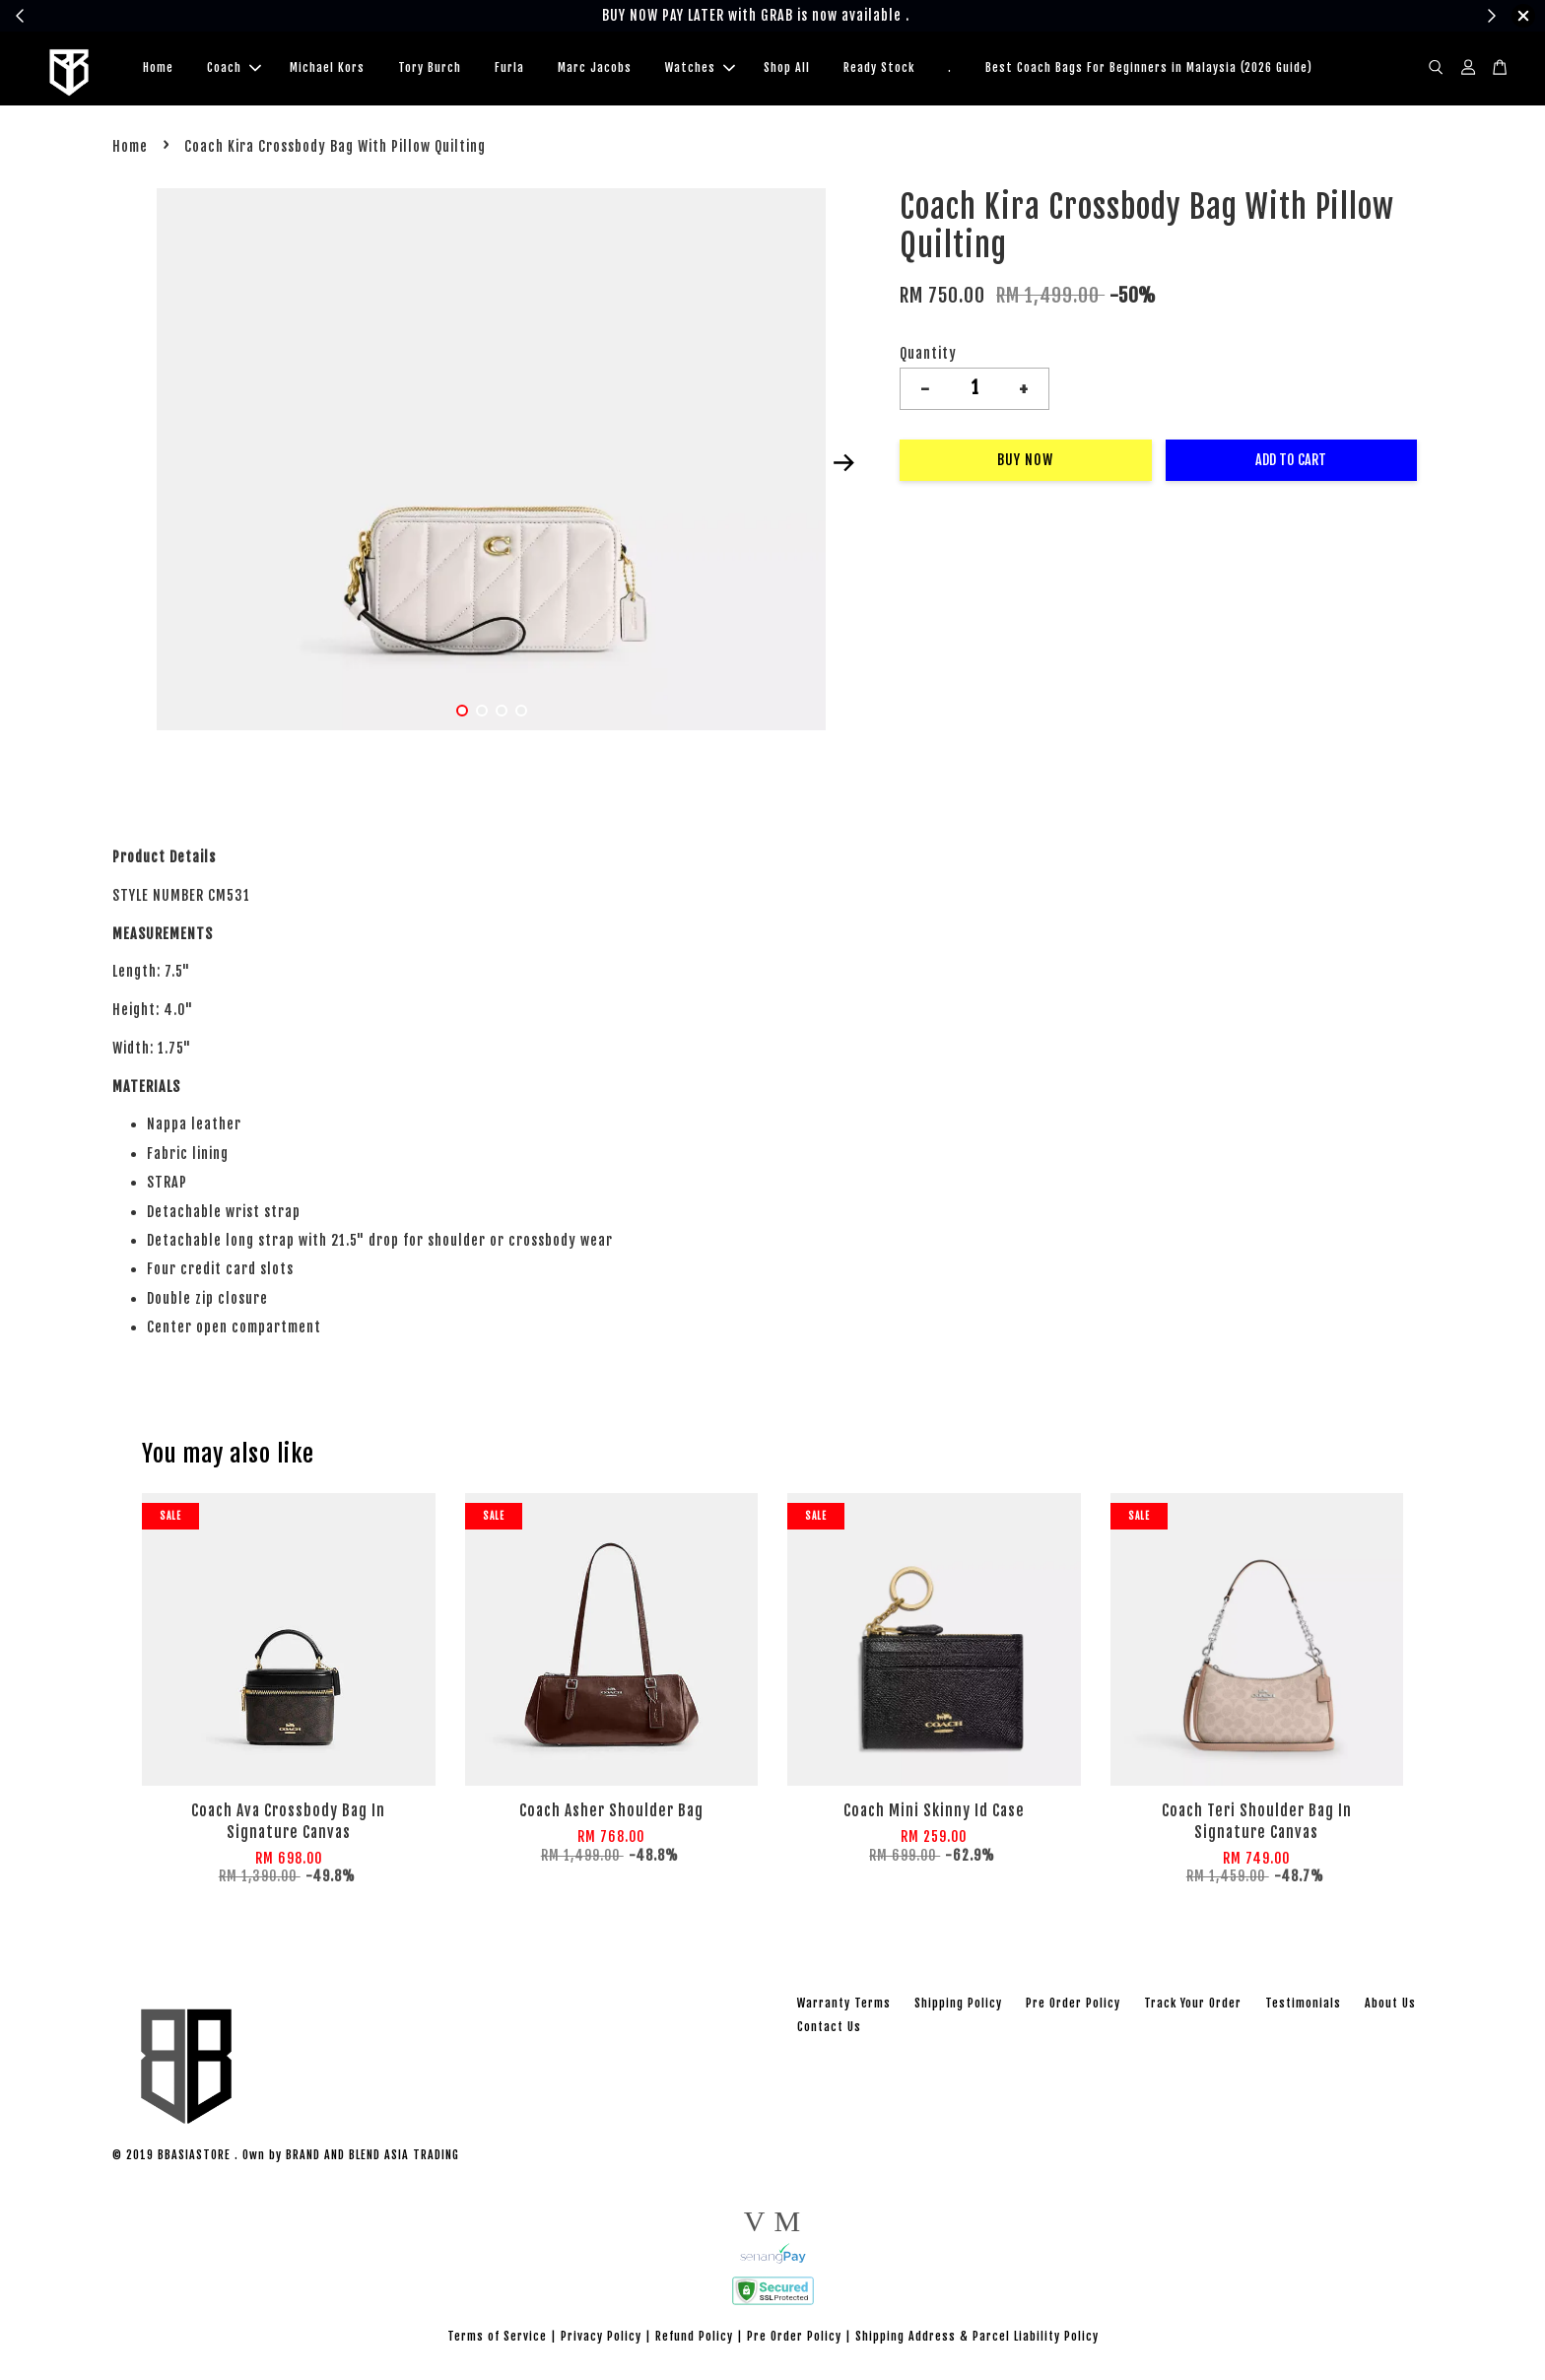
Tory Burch (429, 69)
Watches (700, 69)
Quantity (928, 356)
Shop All (787, 69)
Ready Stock (878, 69)
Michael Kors (327, 69)
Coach (234, 69)
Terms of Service (497, 2339)
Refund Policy (694, 2339)
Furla (509, 69)
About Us (1390, 2006)
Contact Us (829, 2029)
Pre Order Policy (1073, 2006)
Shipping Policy (958, 2006)
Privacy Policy (601, 2339)
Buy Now (1025, 462)
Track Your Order (1193, 2006)
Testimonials (1303, 2006)
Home (158, 69)
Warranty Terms (844, 2006)
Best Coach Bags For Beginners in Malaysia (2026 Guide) (1148, 69)
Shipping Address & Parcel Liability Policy (977, 2339)
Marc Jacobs (595, 69)
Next (843, 466)
